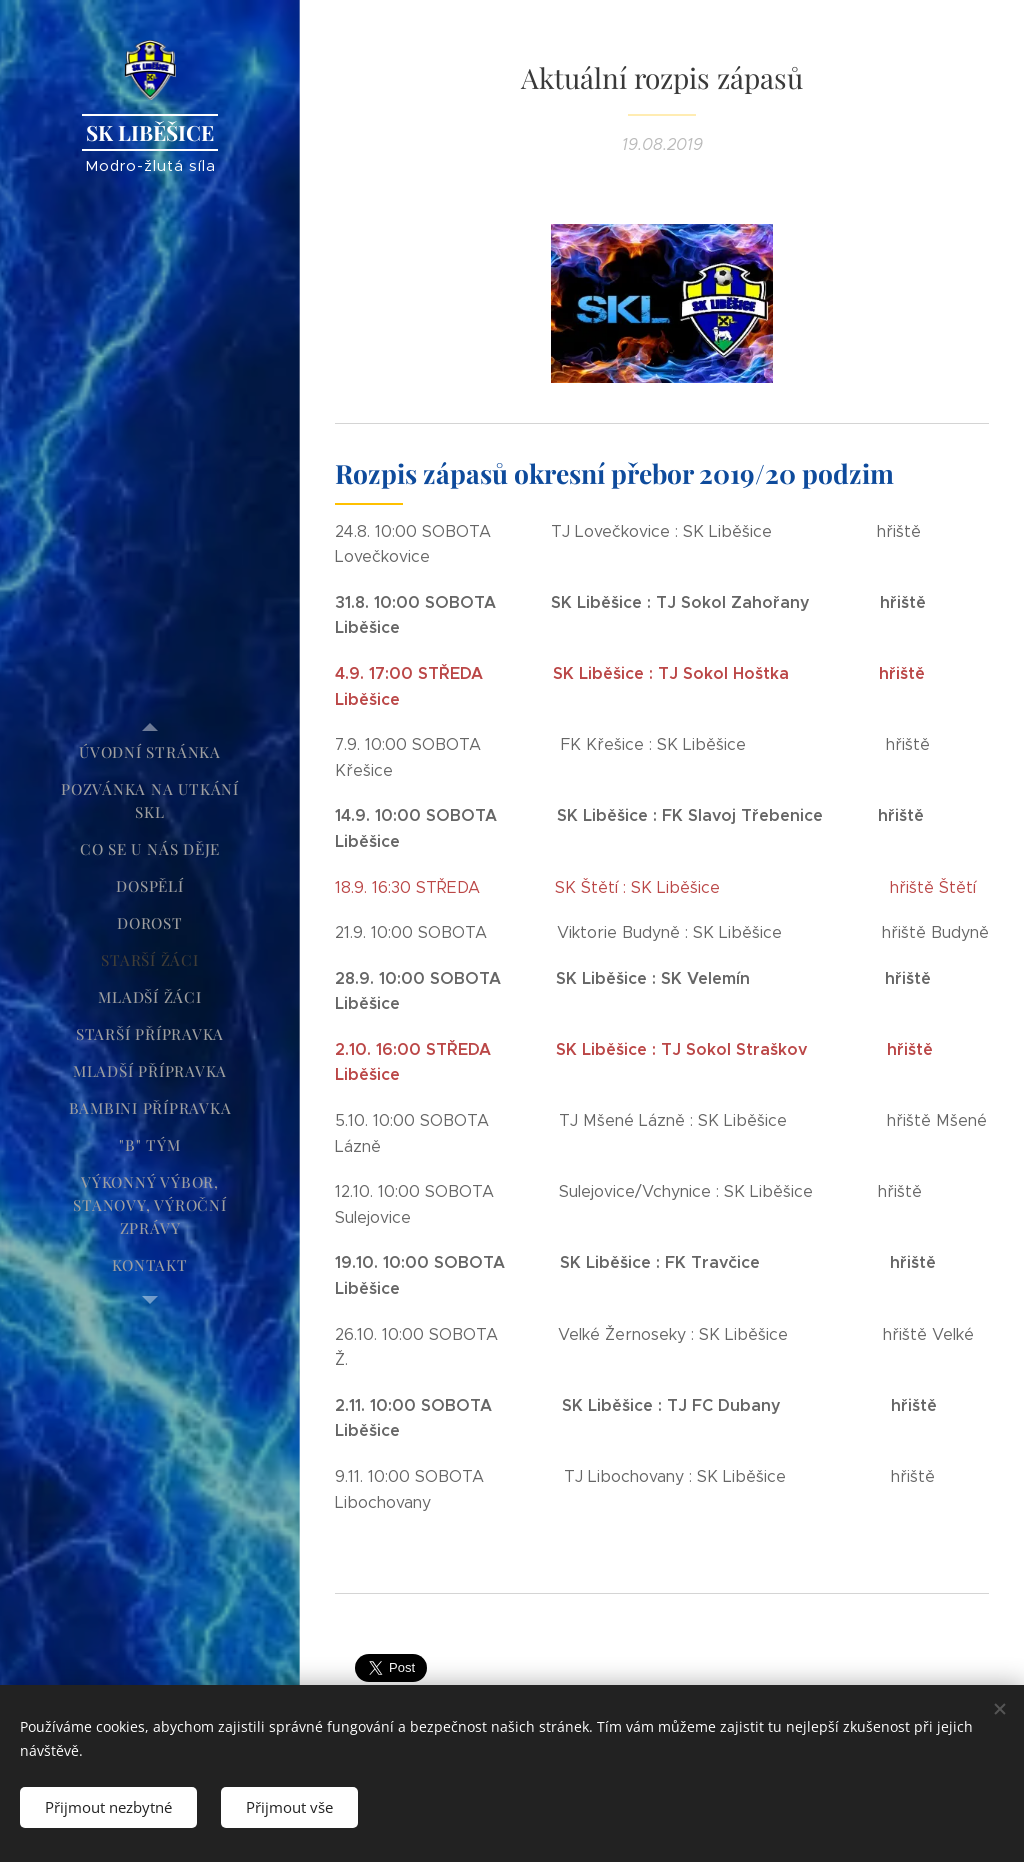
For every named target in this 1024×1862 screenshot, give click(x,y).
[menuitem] (150, 752)
